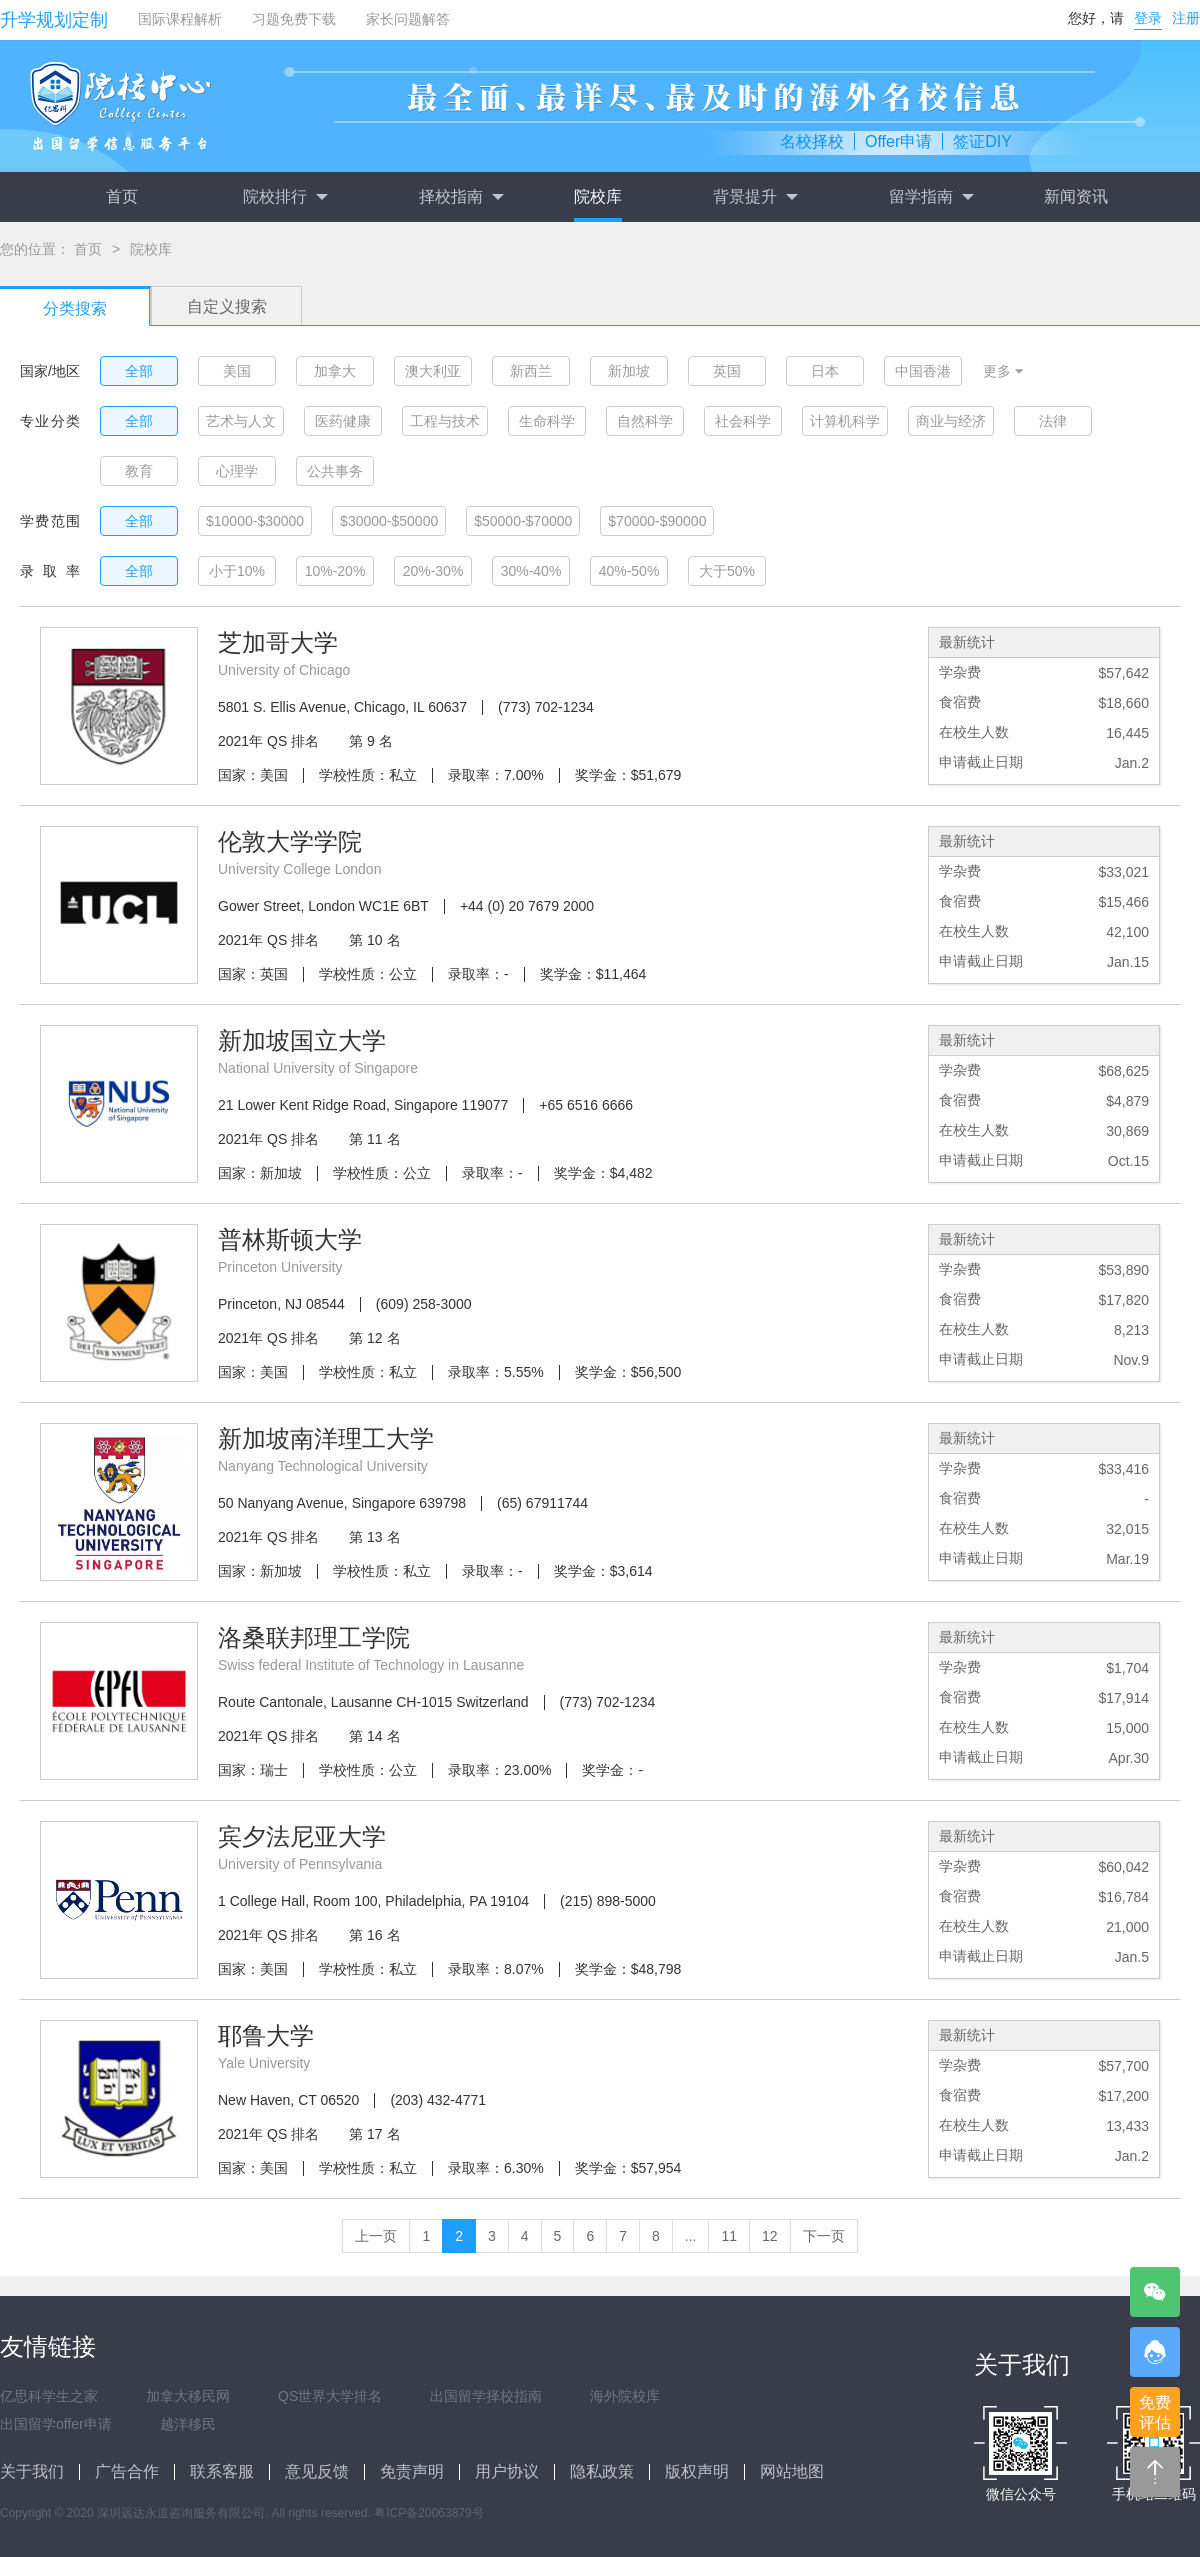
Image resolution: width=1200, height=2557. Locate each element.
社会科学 (743, 421)
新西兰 (531, 371)
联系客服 (222, 2471)
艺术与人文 (241, 421)
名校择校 (812, 141)
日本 (825, 371)
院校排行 (285, 197)
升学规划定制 (54, 20)
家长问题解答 (408, 19)
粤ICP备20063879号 (428, 2513)
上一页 (376, 2236)
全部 (139, 371)
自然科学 (645, 421)
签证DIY (982, 141)
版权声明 (697, 2471)
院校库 (598, 196)
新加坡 (629, 371)
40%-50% (629, 571)
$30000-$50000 (389, 521)
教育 (139, 471)
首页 (122, 196)
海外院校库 (625, 2396)
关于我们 (32, 2471)
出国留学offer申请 (56, 2424)
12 (770, 2236)
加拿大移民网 (188, 2396)
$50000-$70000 (523, 521)
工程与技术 (445, 421)
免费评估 (1155, 2412)
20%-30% (433, 571)
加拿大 (335, 371)
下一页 (824, 2236)
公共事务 (335, 471)
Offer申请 (898, 141)
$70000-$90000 (657, 521)
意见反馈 (317, 2471)
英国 (727, 371)
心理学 (237, 471)
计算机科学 (845, 421)
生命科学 (547, 421)
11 (729, 2236)
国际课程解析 (180, 19)
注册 (1186, 18)
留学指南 (931, 197)
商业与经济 (951, 421)
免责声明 (412, 2471)
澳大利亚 (433, 371)
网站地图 (792, 2471)
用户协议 (507, 2471)
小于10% (237, 571)
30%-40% (531, 571)
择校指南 (461, 197)
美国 (237, 371)
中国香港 (923, 371)
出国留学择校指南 (486, 2396)
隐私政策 (602, 2471)
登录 (1148, 18)
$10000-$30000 (255, 521)
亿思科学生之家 (49, 2396)
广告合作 (127, 2471)
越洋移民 (188, 2424)
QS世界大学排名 (330, 2396)
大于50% (727, 571)
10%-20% (335, 571)
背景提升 (755, 197)
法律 (1053, 421)
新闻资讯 (1076, 196)
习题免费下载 (294, 19)
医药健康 (343, 421)
